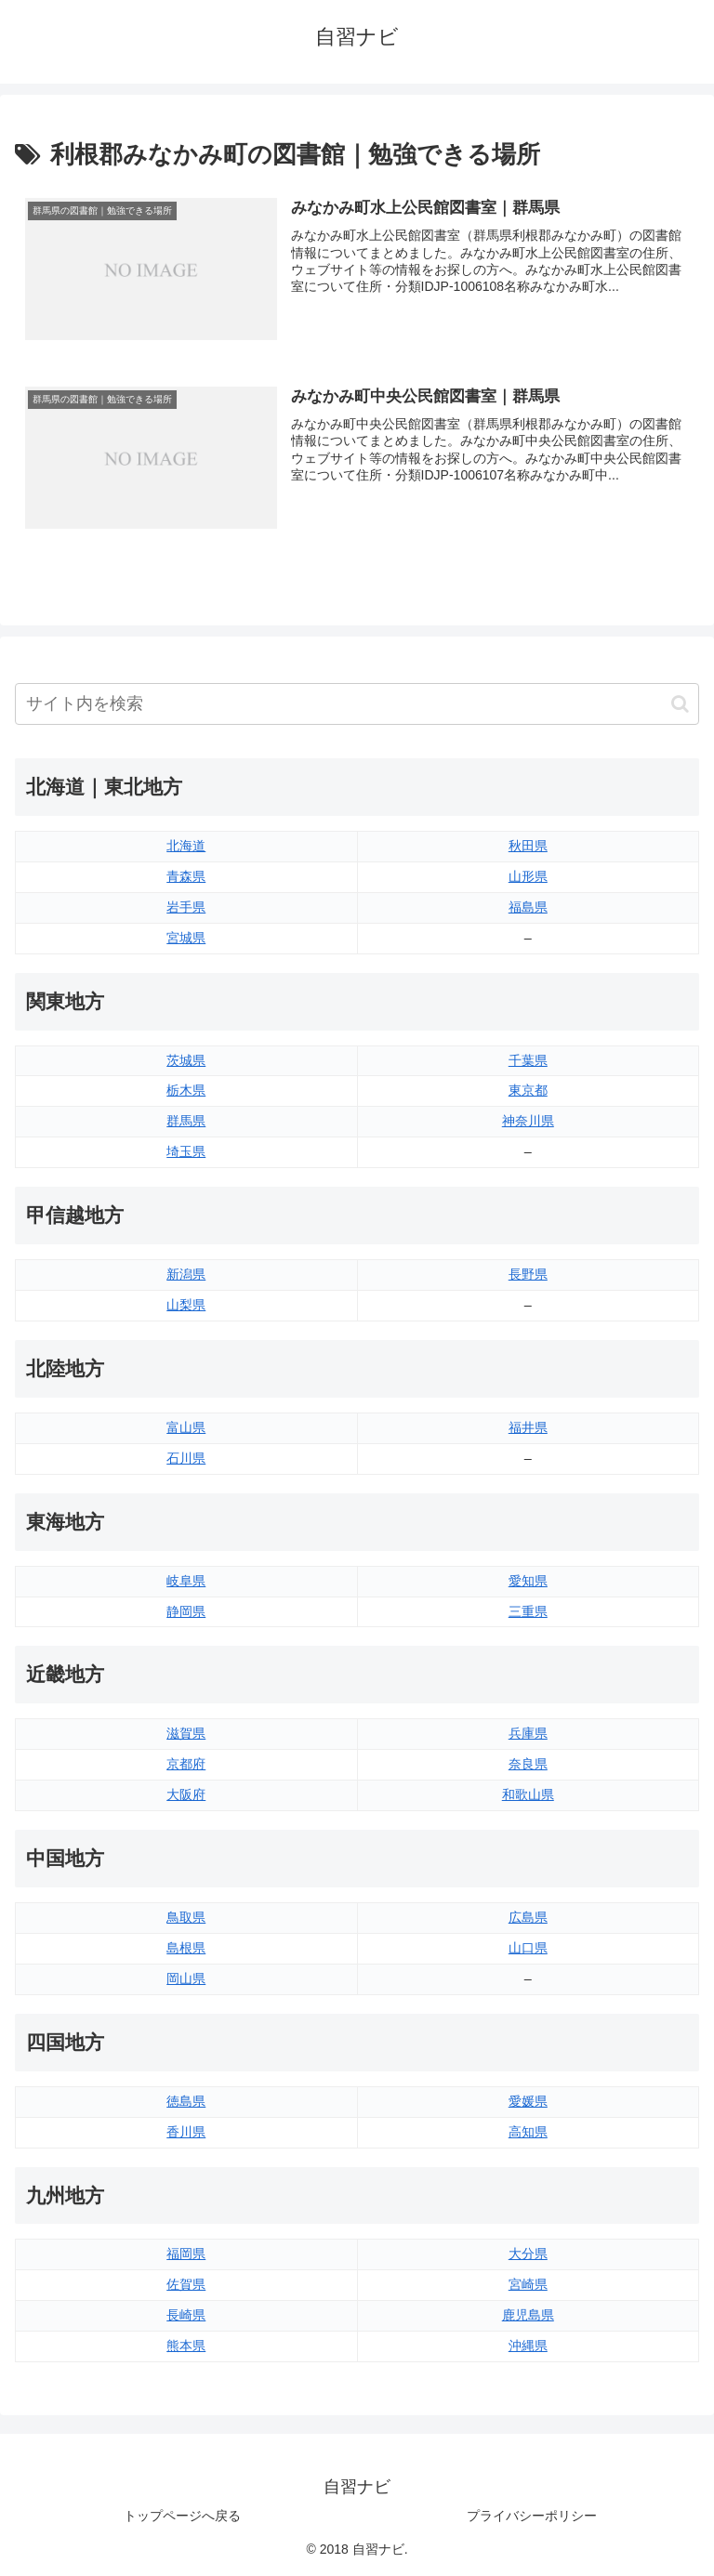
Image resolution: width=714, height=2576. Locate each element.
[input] (357, 704)
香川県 (185, 2131)
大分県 (528, 2254)
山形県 (528, 876)
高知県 (528, 2131)
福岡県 (185, 2254)
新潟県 (185, 1274)
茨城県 (185, 1060)
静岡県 (185, 1611)
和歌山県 (528, 1794)
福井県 (528, 1427)
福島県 (528, 907)
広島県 (528, 1917)
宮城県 (185, 937)
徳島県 (185, 2101)
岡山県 (185, 1978)
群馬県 (185, 1120)
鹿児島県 (528, 2314)
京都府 (185, 1763)
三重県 (528, 1611)
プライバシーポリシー (532, 2515)
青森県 (185, 876)
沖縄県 (528, 2345)
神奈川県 (528, 1120)
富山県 (185, 1427)
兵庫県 (528, 1733)
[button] (680, 704)
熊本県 (185, 2345)
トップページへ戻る (182, 2515)
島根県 (185, 1947)
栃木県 (185, 1091)
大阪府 (185, 1794)
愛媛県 (528, 2101)
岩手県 (185, 907)
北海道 (185, 845)
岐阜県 (185, 1580)
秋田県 (528, 845)
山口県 (528, 1947)
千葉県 (528, 1060)
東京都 (528, 1091)
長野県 (528, 1274)
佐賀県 (185, 2284)
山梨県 (185, 1304)
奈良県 (528, 1763)
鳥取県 (185, 1917)
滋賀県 (185, 1733)
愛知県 (528, 1580)
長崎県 (185, 2314)
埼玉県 (185, 1151)
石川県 (185, 1458)
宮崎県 (528, 2284)
